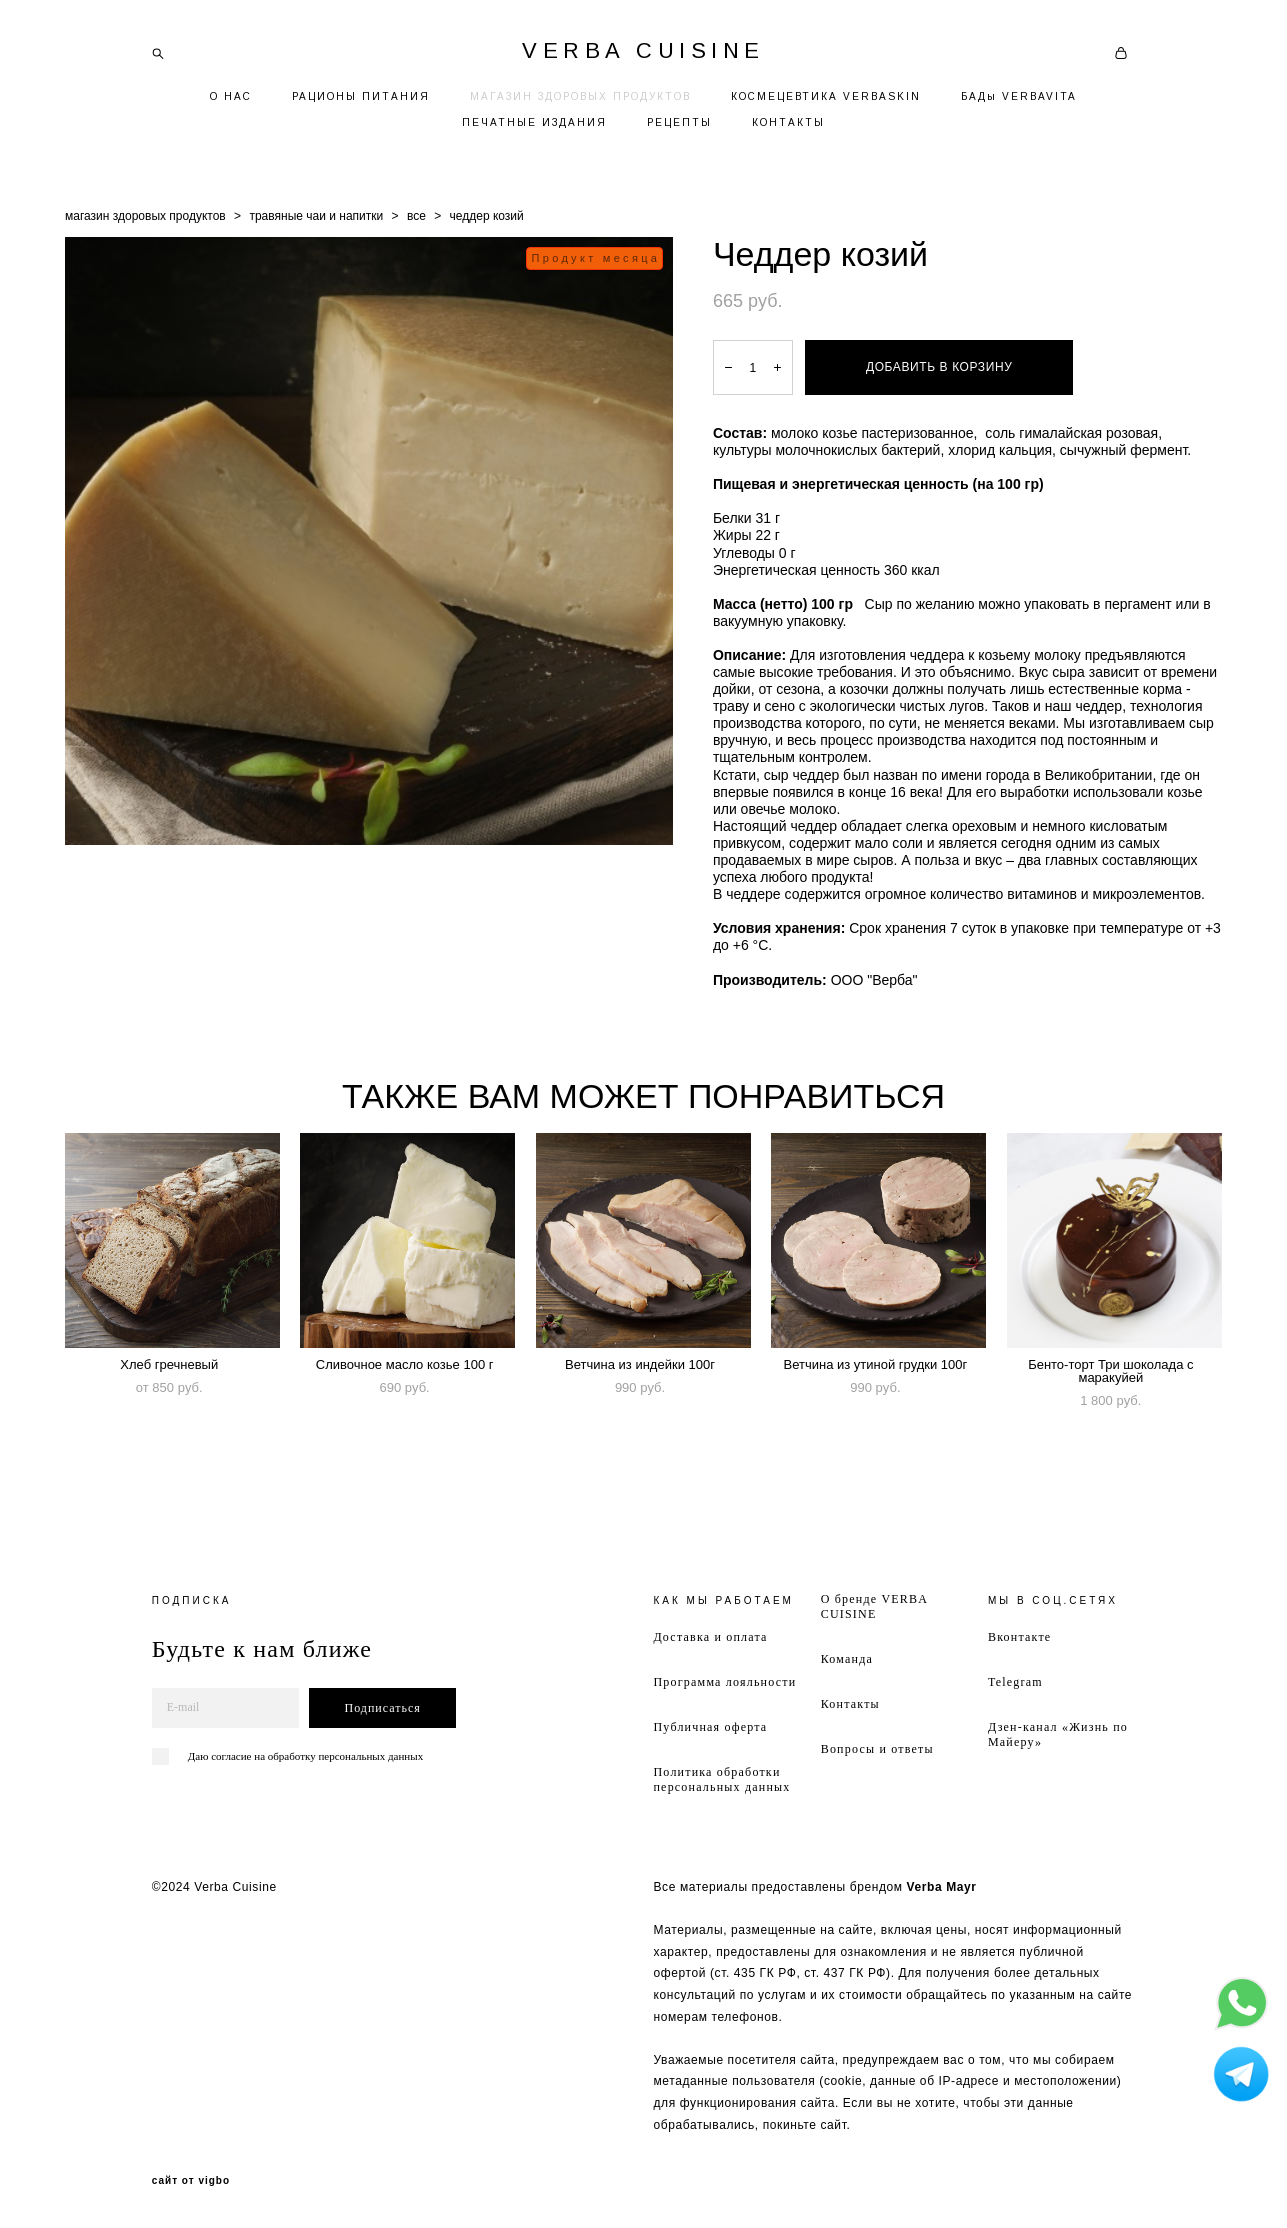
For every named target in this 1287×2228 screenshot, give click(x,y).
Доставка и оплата (710, 1637)
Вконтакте (1019, 1637)
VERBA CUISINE (643, 51)
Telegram (1015, 1682)
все (416, 216)
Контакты (850, 1704)
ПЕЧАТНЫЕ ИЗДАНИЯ (534, 122)
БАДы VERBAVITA (1019, 96)
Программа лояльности (724, 1682)
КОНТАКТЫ (788, 122)
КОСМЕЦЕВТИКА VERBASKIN (826, 96)
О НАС (231, 96)
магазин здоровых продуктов (145, 216)
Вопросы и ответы (877, 1749)
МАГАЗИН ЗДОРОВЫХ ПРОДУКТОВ (580, 96)
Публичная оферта (710, 1727)
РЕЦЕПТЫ (679, 122)
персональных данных (370, 1756)
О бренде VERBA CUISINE (874, 1606)
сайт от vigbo (191, 2181)
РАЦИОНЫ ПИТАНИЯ (361, 96)
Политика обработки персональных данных (721, 1779)
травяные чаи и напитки (316, 216)
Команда (847, 1659)
